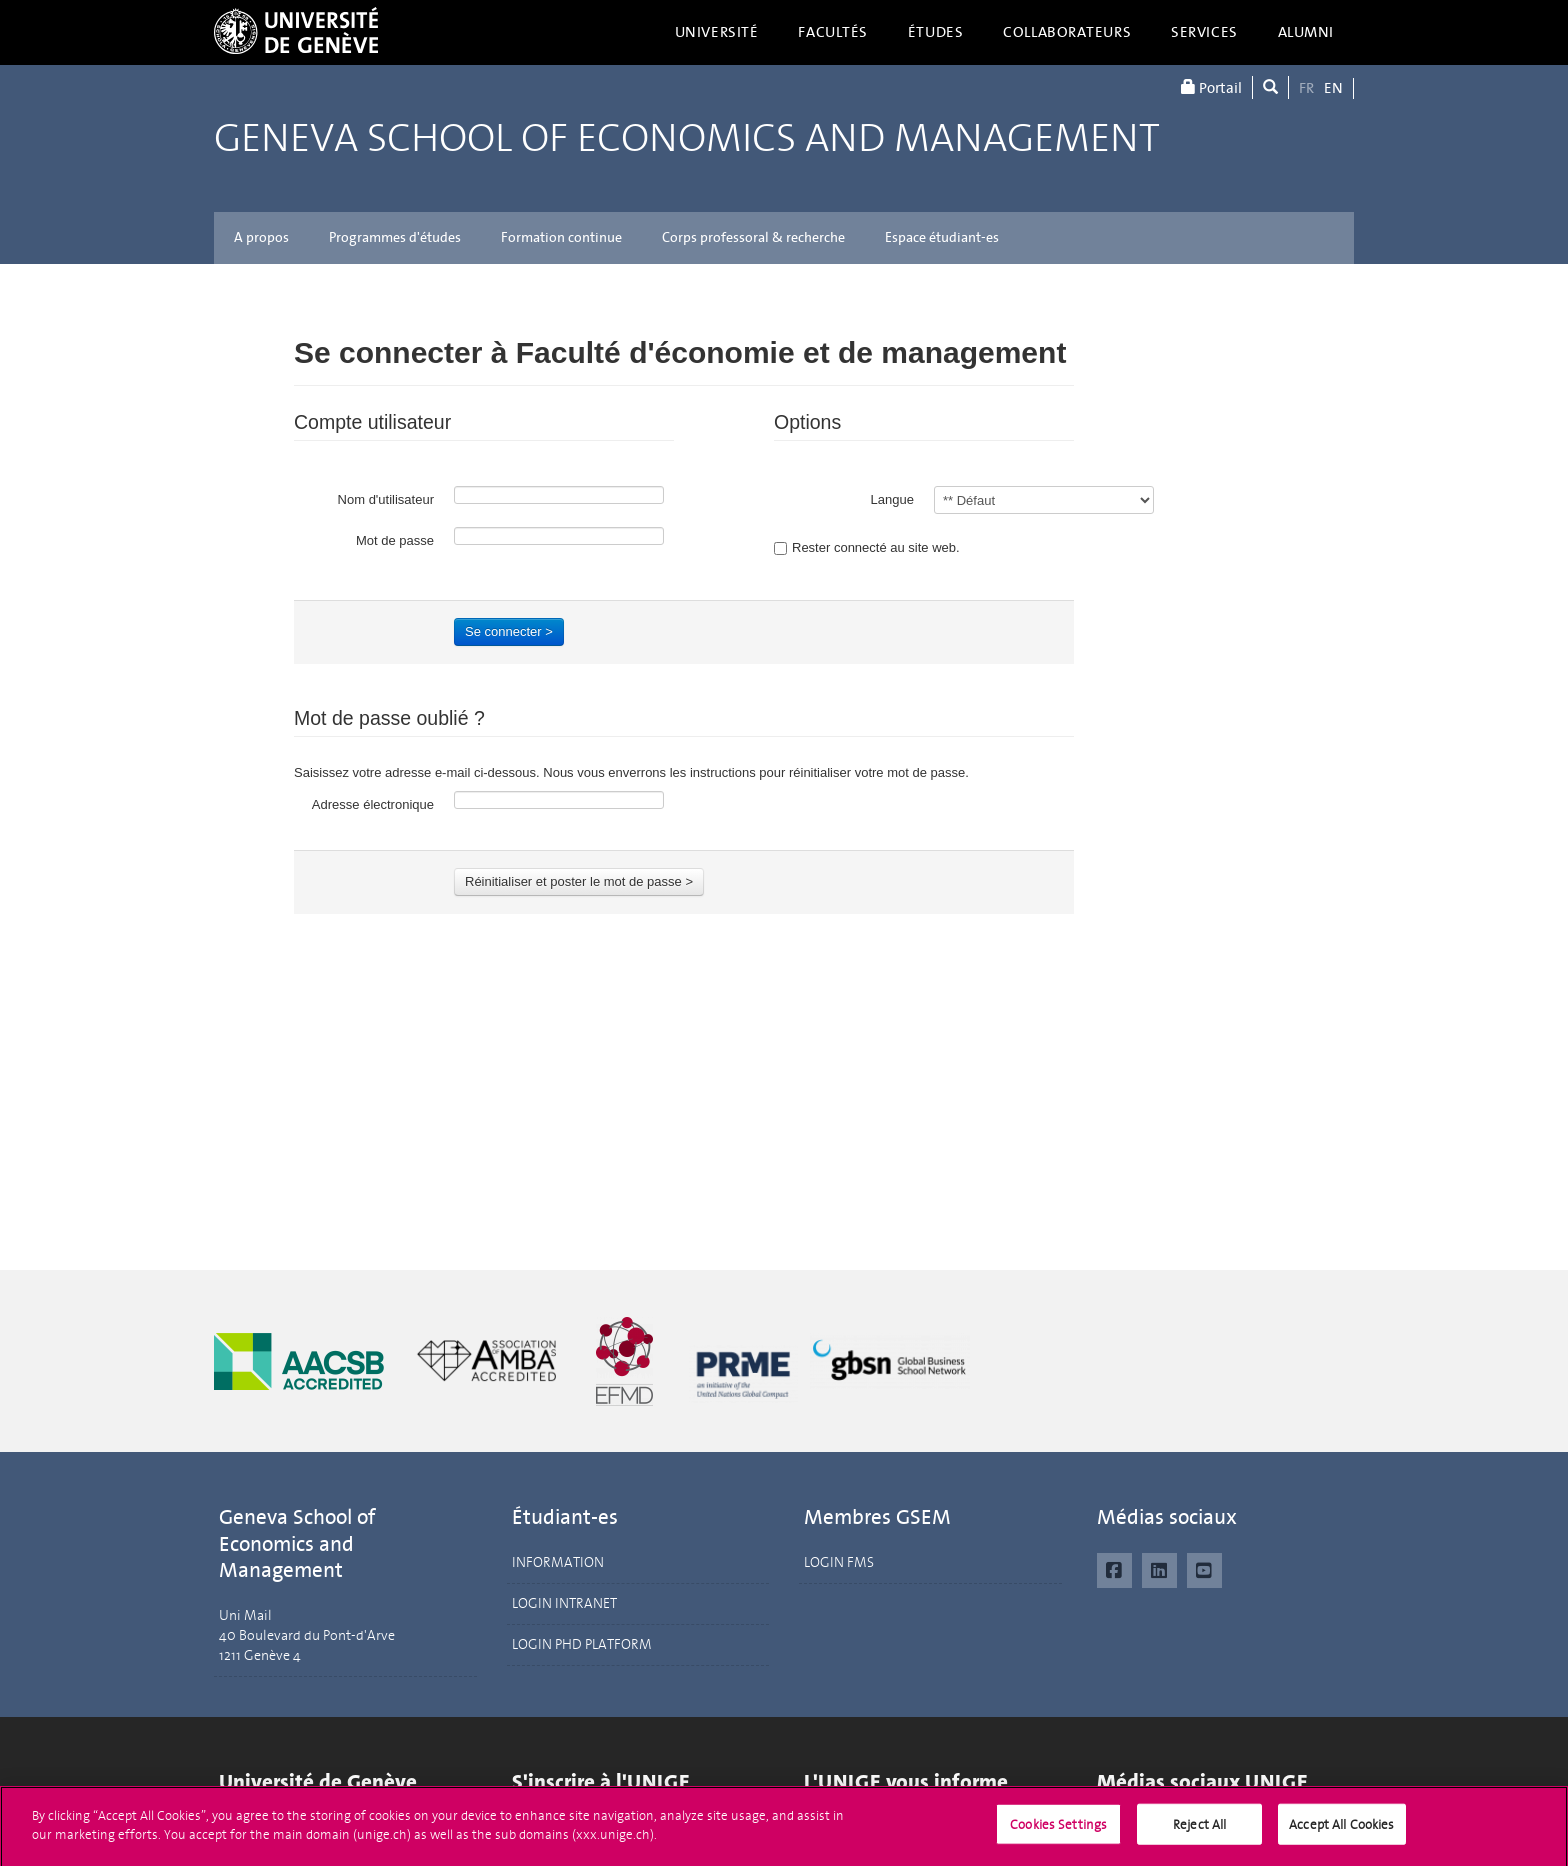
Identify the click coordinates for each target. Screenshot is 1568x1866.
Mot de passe (395, 540)
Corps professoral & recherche (753, 237)
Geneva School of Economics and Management (687, 138)
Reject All (1199, 1835)
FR (1306, 88)
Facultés (833, 32)
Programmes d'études (395, 237)
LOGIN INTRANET (564, 1603)
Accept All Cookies (1341, 1835)
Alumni (1306, 32)
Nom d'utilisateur (386, 499)
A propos (261, 237)
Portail (1211, 87)
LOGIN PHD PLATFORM (582, 1644)
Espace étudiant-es (942, 237)
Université (717, 32)
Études (935, 32)
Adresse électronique (373, 804)
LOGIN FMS (839, 1562)
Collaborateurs (1067, 32)
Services (1204, 32)
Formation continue (561, 237)
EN (1333, 88)
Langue (892, 499)
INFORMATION (558, 1562)
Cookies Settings (1058, 1835)
